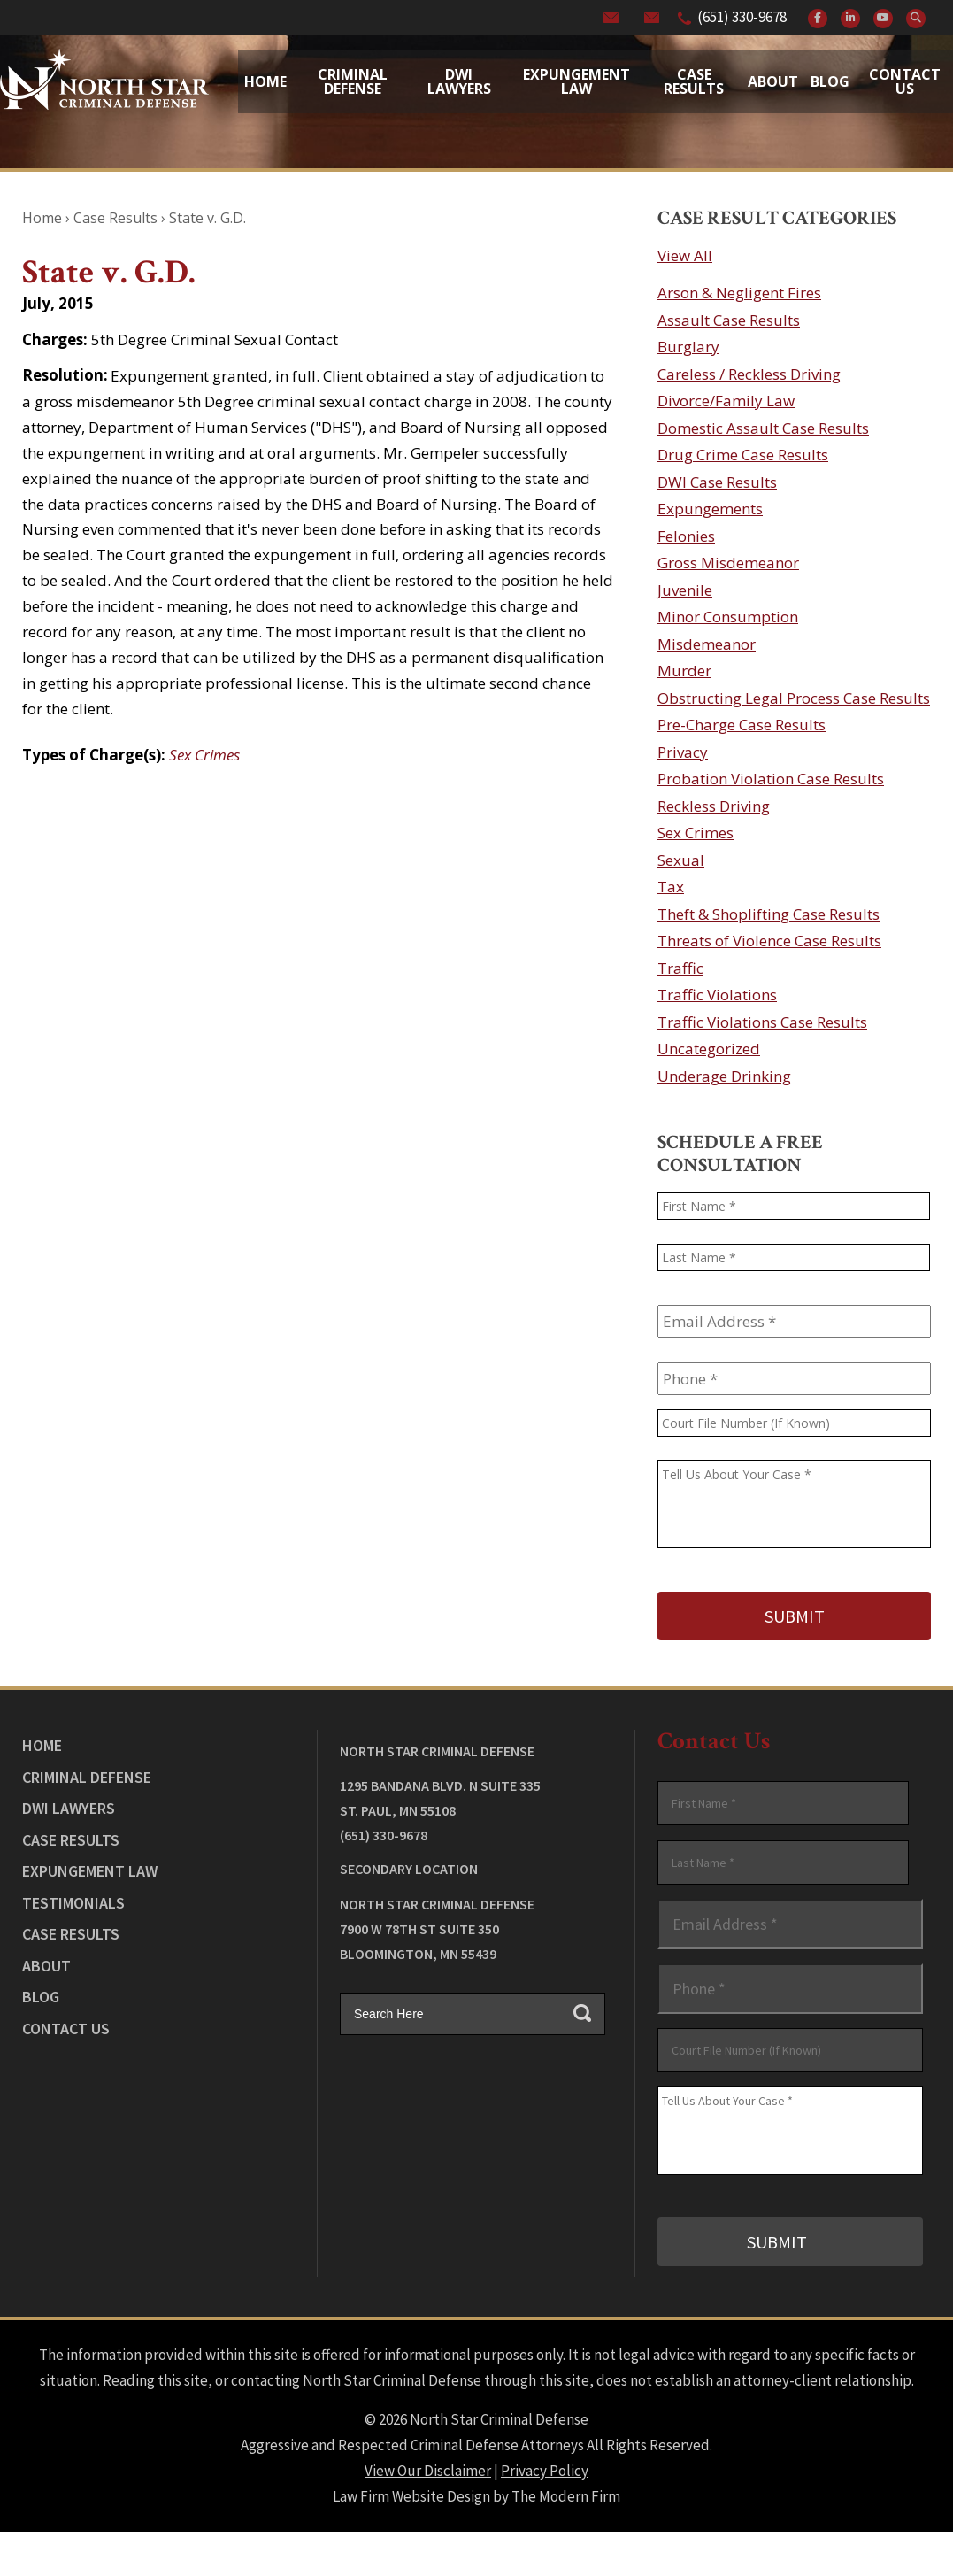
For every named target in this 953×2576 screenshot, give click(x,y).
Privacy (682, 752)
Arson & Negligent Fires (739, 292)
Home (265, 81)
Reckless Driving (713, 806)
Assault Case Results (728, 320)
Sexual (680, 860)
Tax (670, 886)
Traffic (680, 968)
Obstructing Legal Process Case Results (793, 698)
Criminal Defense (353, 81)
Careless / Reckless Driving (749, 374)
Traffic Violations (717, 994)
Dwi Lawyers (459, 81)
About (773, 81)
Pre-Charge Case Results (741, 724)
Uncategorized (708, 1048)
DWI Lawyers (68, 1806)
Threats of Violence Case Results (769, 940)
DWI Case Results (717, 482)
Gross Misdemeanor (728, 562)
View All (684, 255)
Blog (830, 81)
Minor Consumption (727, 616)
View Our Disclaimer (428, 2466)
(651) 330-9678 (742, 17)
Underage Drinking (724, 1076)
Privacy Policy (544, 2466)
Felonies (686, 536)
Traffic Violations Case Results (762, 1022)
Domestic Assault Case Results (763, 428)
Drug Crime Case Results (742, 454)
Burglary (688, 346)
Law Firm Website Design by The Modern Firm (476, 2492)
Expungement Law (576, 81)
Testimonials (73, 1900)
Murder (684, 670)
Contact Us (905, 81)
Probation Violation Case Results (770, 778)
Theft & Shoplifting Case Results (768, 914)
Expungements (710, 508)
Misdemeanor (706, 644)
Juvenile (684, 590)
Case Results (694, 81)
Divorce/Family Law (726, 400)
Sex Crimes (204, 754)
